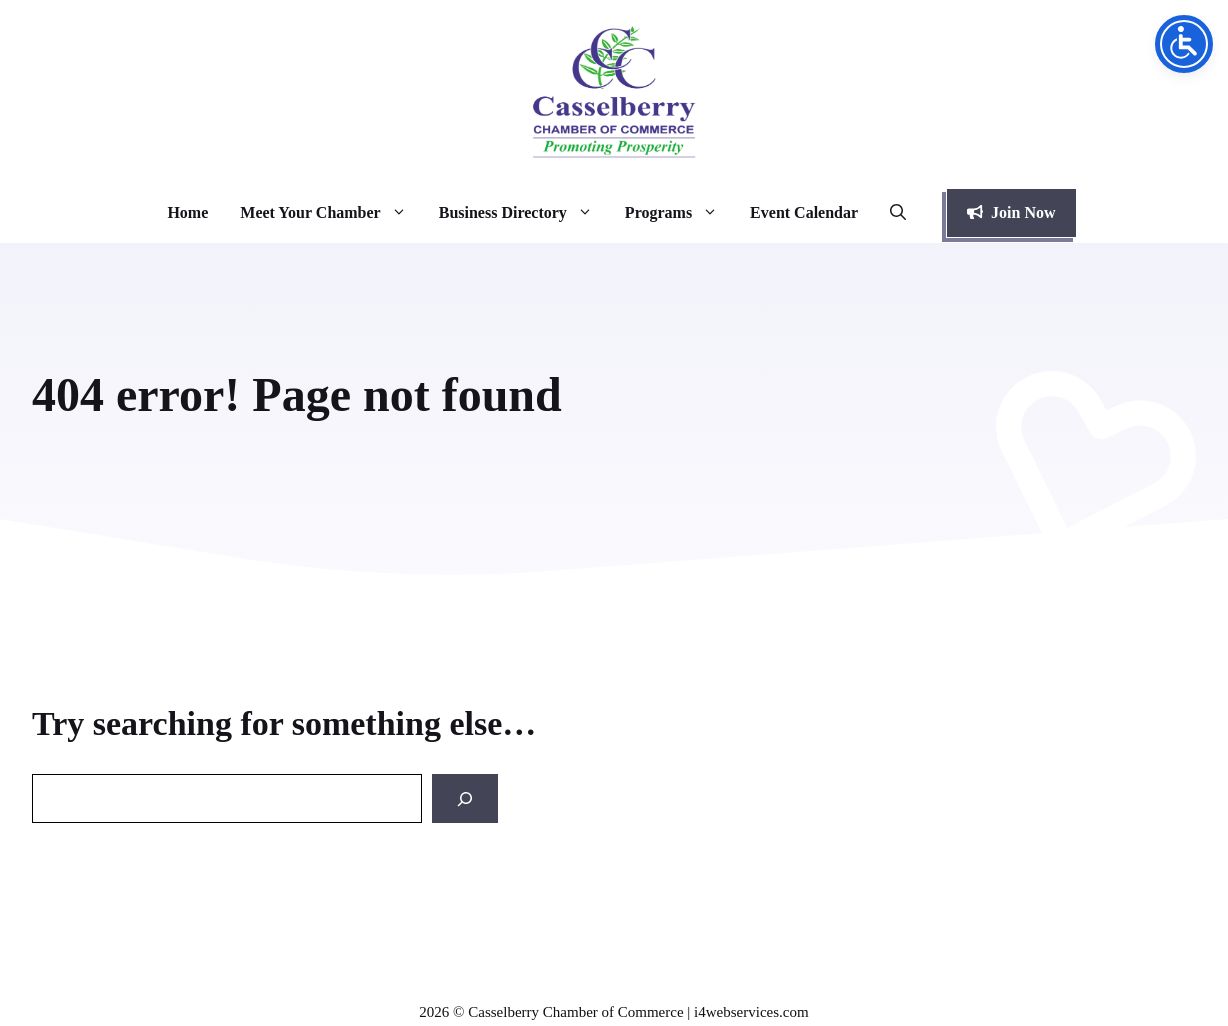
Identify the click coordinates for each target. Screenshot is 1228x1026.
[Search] (465, 798)
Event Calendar (804, 212)
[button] (898, 213)
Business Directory (524, 213)
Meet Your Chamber (331, 213)
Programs (679, 213)
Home (187, 212)
